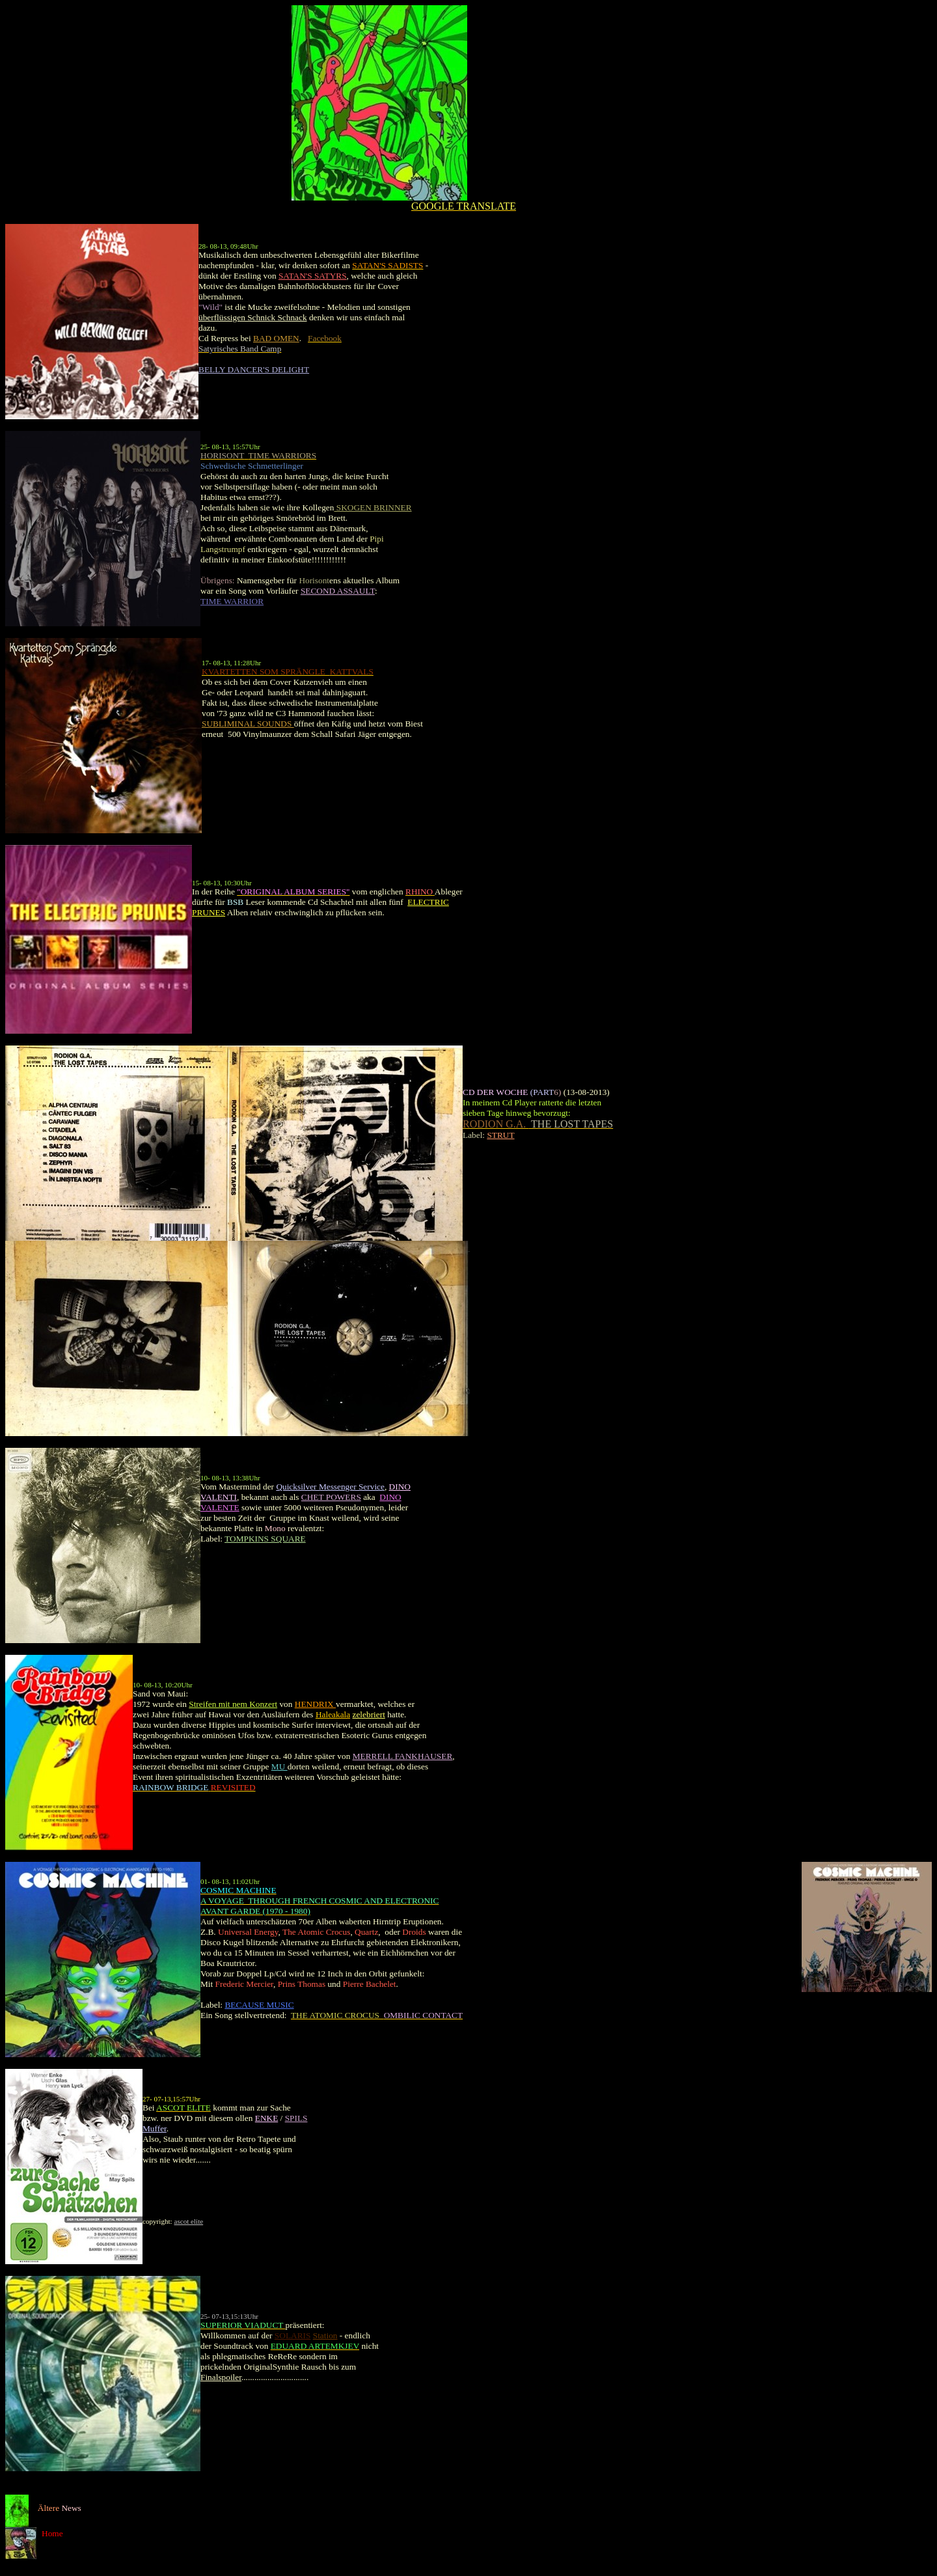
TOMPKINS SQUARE (265, 1539)
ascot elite (188, 2221)
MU (279, 1766)
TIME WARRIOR (232, 601)
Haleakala (333, 1714)
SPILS (296, 2118)
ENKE (266, 2118)
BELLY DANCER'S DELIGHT (253, 369)
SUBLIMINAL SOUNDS (248, 723)
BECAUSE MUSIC (258, 2005)
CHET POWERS (331, 1497)
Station (325, 2335)
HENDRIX (315, 1704)
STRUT (500, 1135)
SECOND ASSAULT (338, 591)
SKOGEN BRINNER (372, 507)
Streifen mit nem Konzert (233, 1704)
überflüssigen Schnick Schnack (252, 317)
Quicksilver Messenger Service (330, 1486)
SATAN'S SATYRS (312, 276)
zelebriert (369, 1714)
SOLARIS (293, 2335)
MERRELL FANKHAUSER (403, 1756)
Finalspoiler (220, 2377)
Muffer (155, 2128)
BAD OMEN (276, 338)
